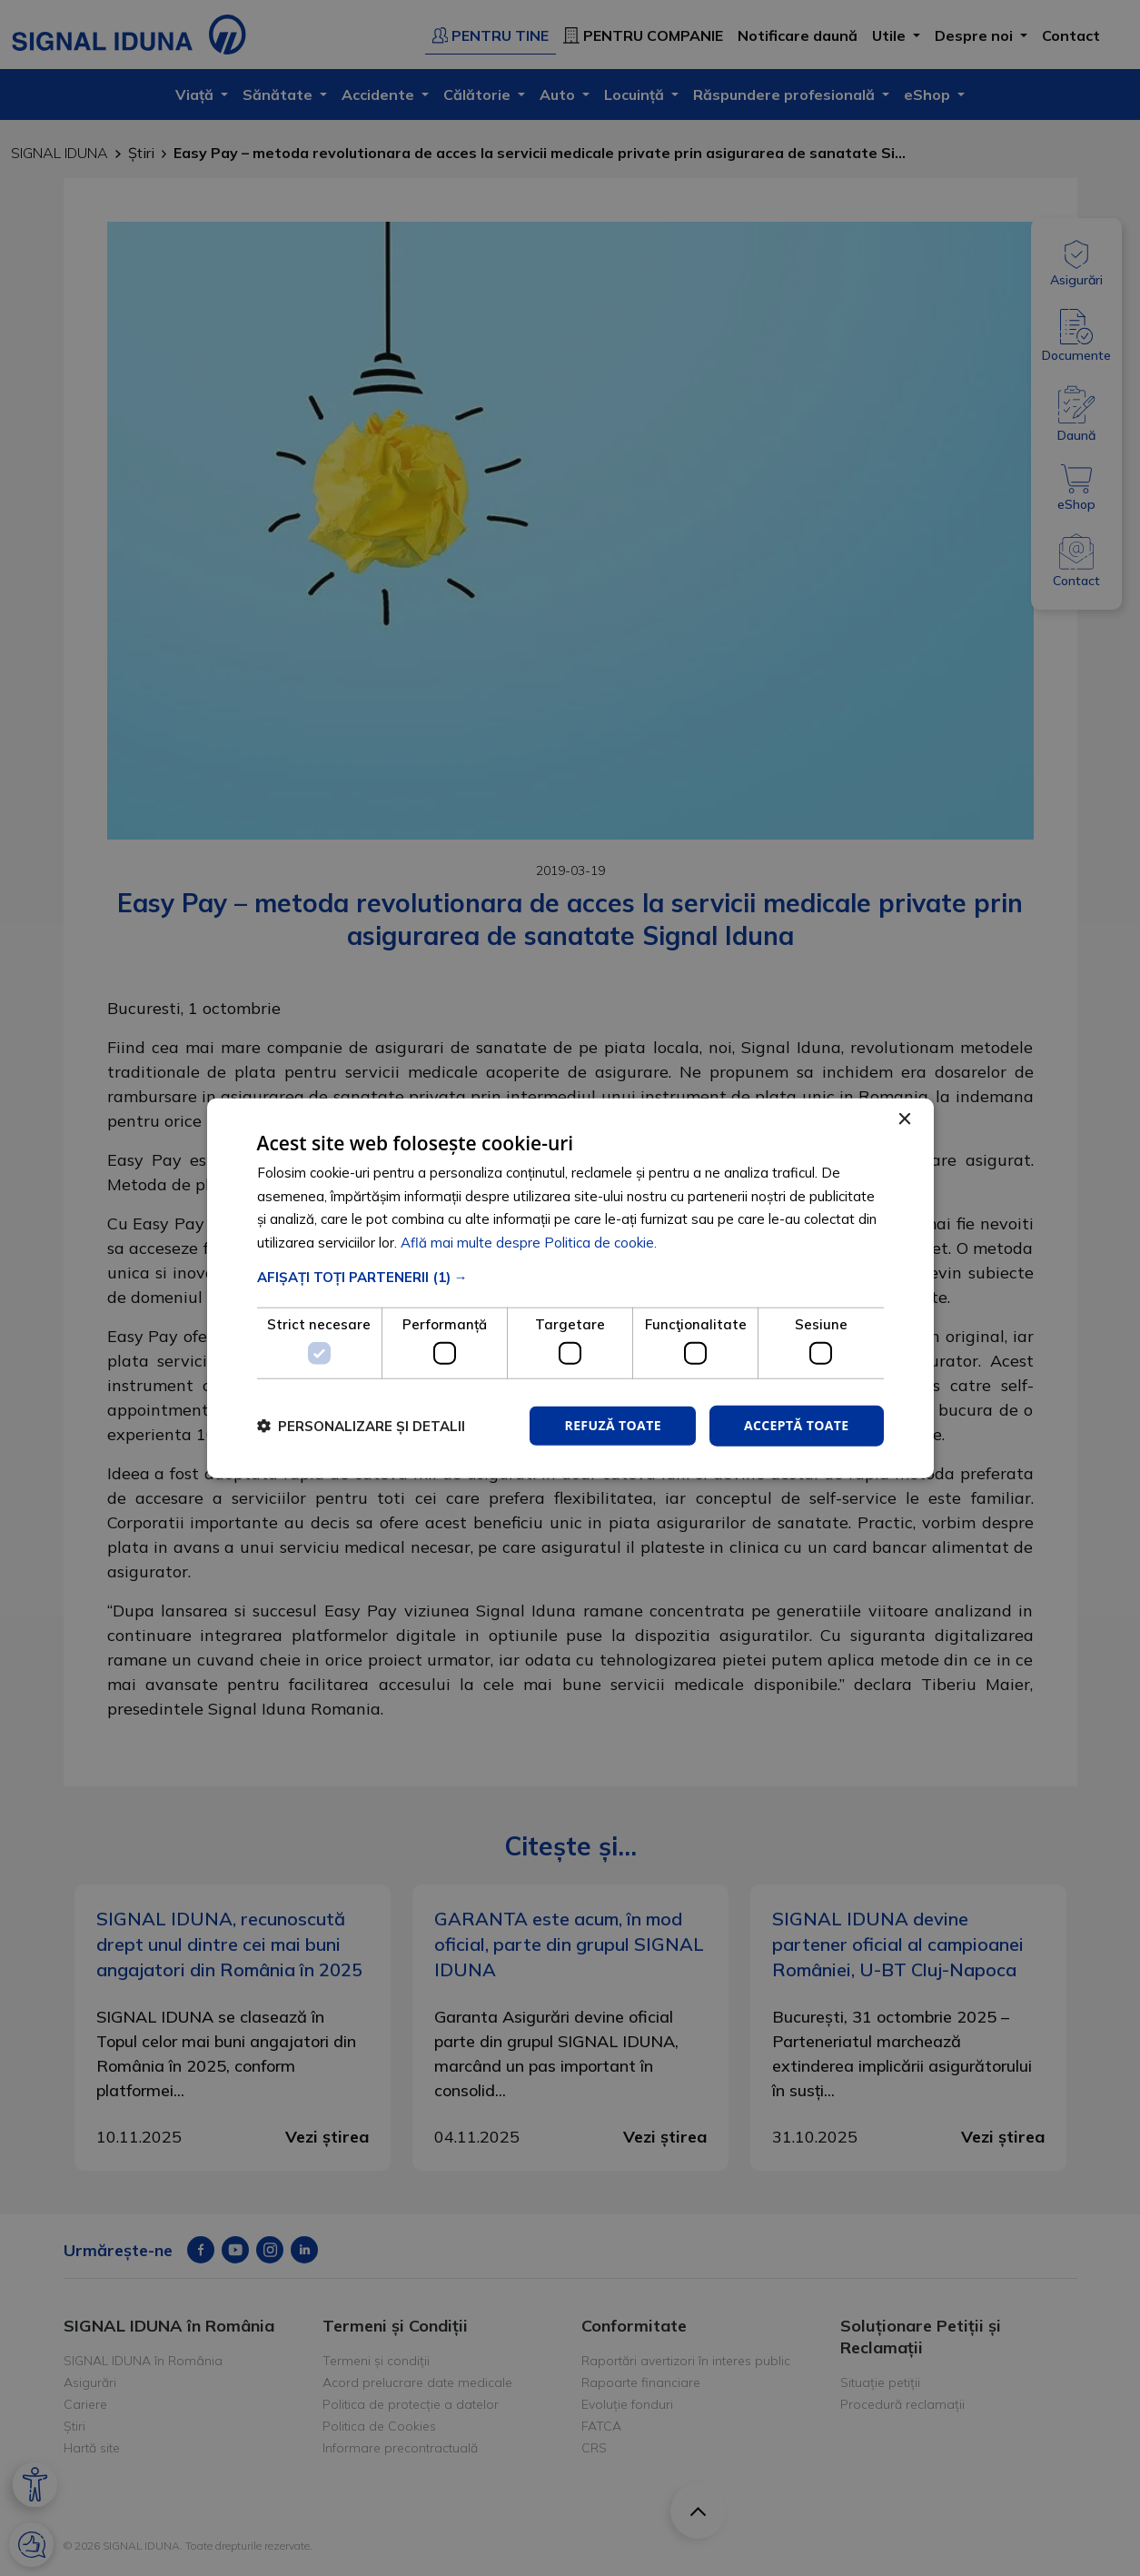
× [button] (904, 1119)
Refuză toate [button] (612, 1425)
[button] (570, 1277)
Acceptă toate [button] (796, 1425)
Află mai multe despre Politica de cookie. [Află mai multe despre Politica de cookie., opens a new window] (529, 1242)
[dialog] (570, 1288)
